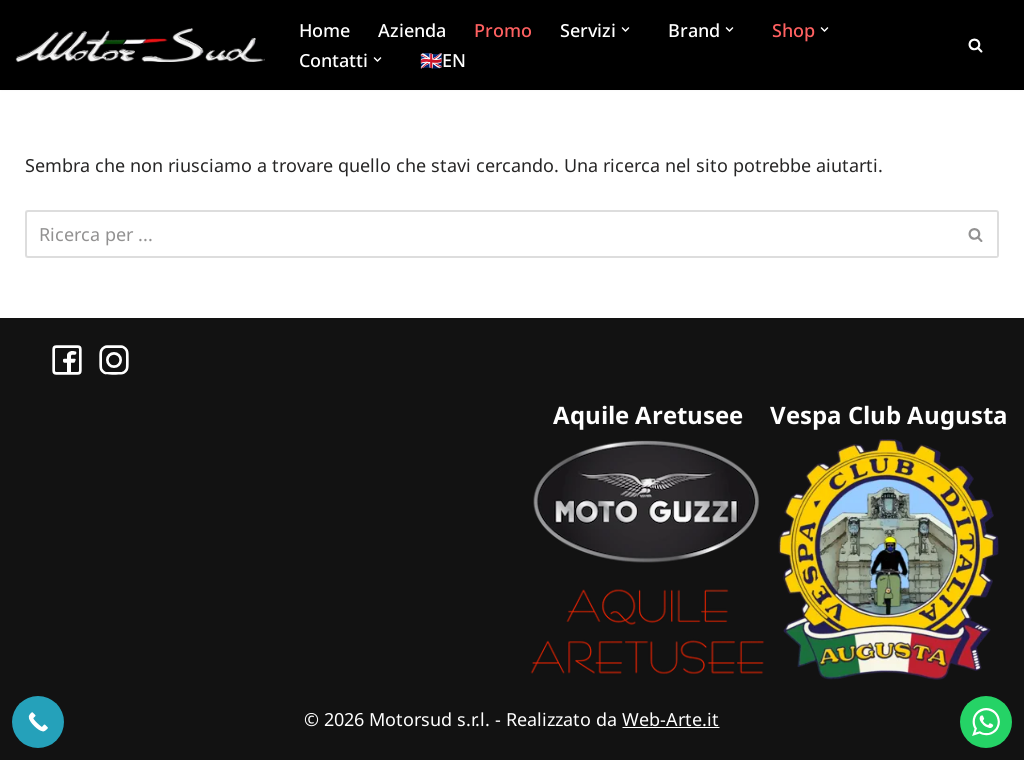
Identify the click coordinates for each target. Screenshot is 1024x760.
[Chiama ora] (38, 722)
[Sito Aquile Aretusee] (647, 673)
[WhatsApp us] (986, 722)
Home (324, 30)
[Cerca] (975, 45)
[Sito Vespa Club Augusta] (888, 673)
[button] (628, 29)
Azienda (412, 30)
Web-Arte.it (670, 719)
